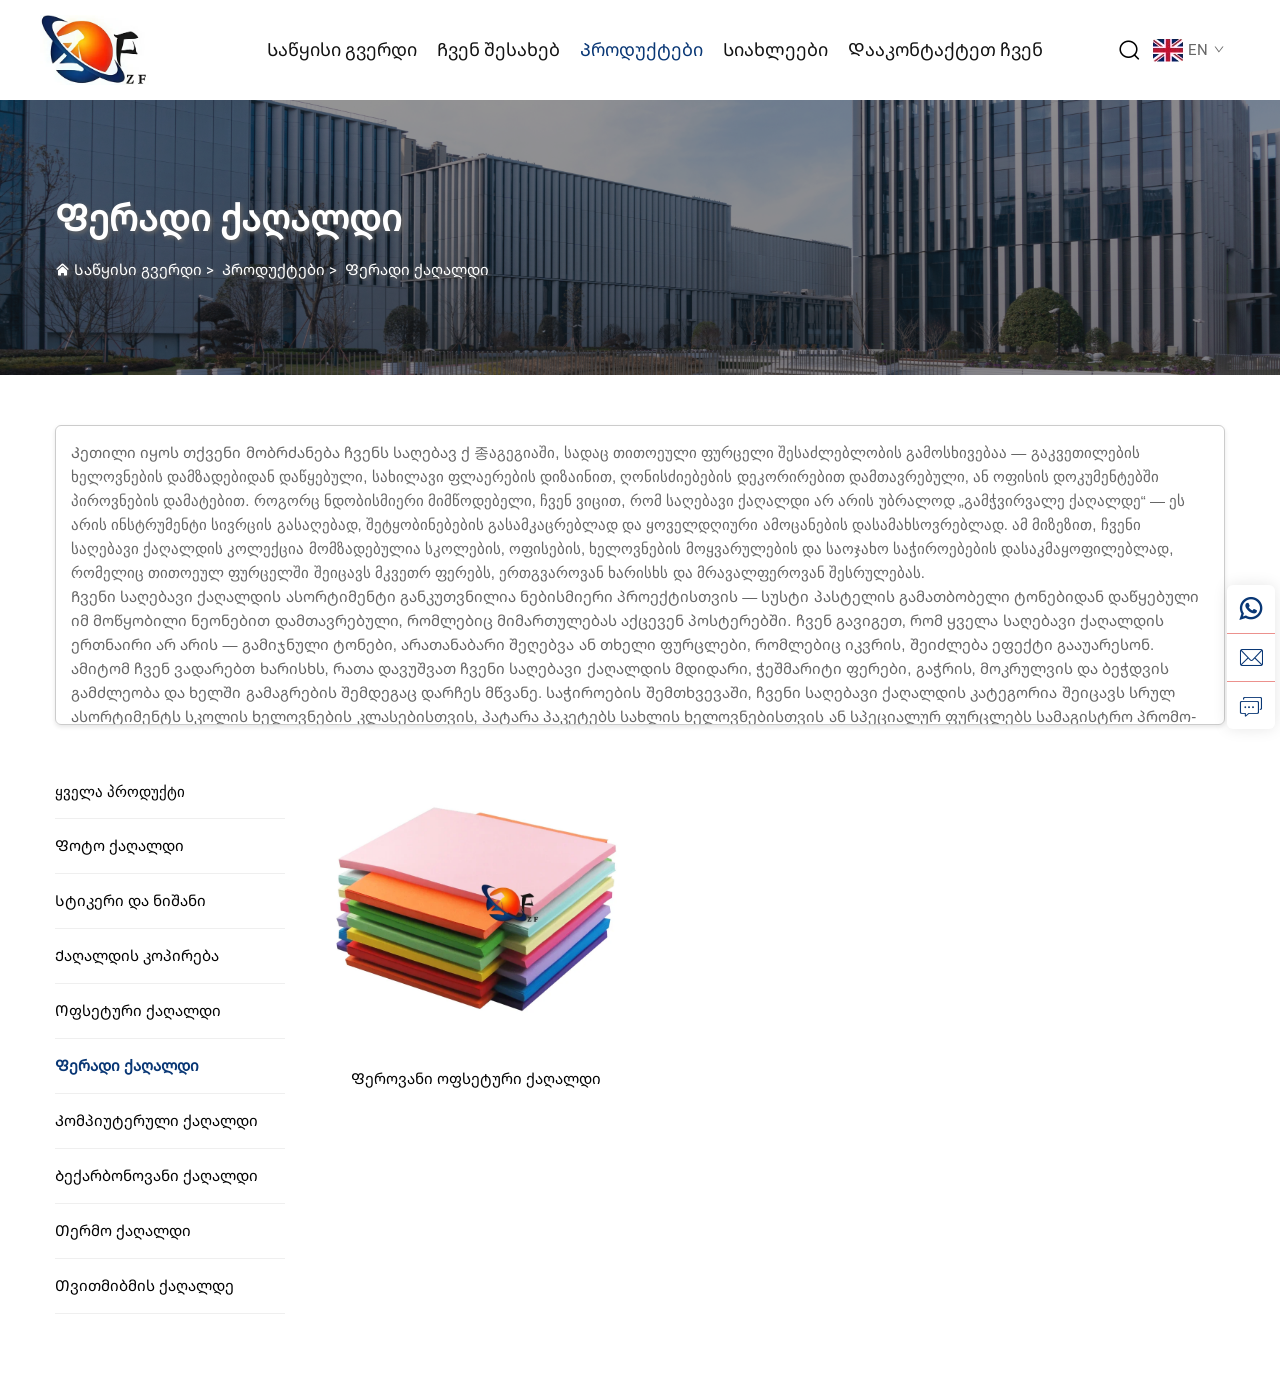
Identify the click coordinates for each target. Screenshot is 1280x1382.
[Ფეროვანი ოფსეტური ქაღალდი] (476, 907)
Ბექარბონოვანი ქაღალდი (156, 1176)
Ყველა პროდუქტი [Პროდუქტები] (120, 792)
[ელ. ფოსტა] (1251, 657)
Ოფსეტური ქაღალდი (138, 1011)
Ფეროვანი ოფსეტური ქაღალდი (476, 1079)
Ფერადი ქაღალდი (417, 270)
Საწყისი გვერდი (342, 49)
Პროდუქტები (641, 49)
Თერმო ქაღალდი (123, 1231)
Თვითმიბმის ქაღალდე (144, 1286)
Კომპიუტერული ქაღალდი (156, 1121)
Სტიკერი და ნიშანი (130, 901)
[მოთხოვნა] (1251, 705)
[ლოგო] (94, 48)
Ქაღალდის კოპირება (137, 956)
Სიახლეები (775, 49)
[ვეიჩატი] (1251, 609)
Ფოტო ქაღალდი (119, 846)
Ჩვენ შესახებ (498, 49)
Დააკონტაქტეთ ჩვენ (945, 49)
